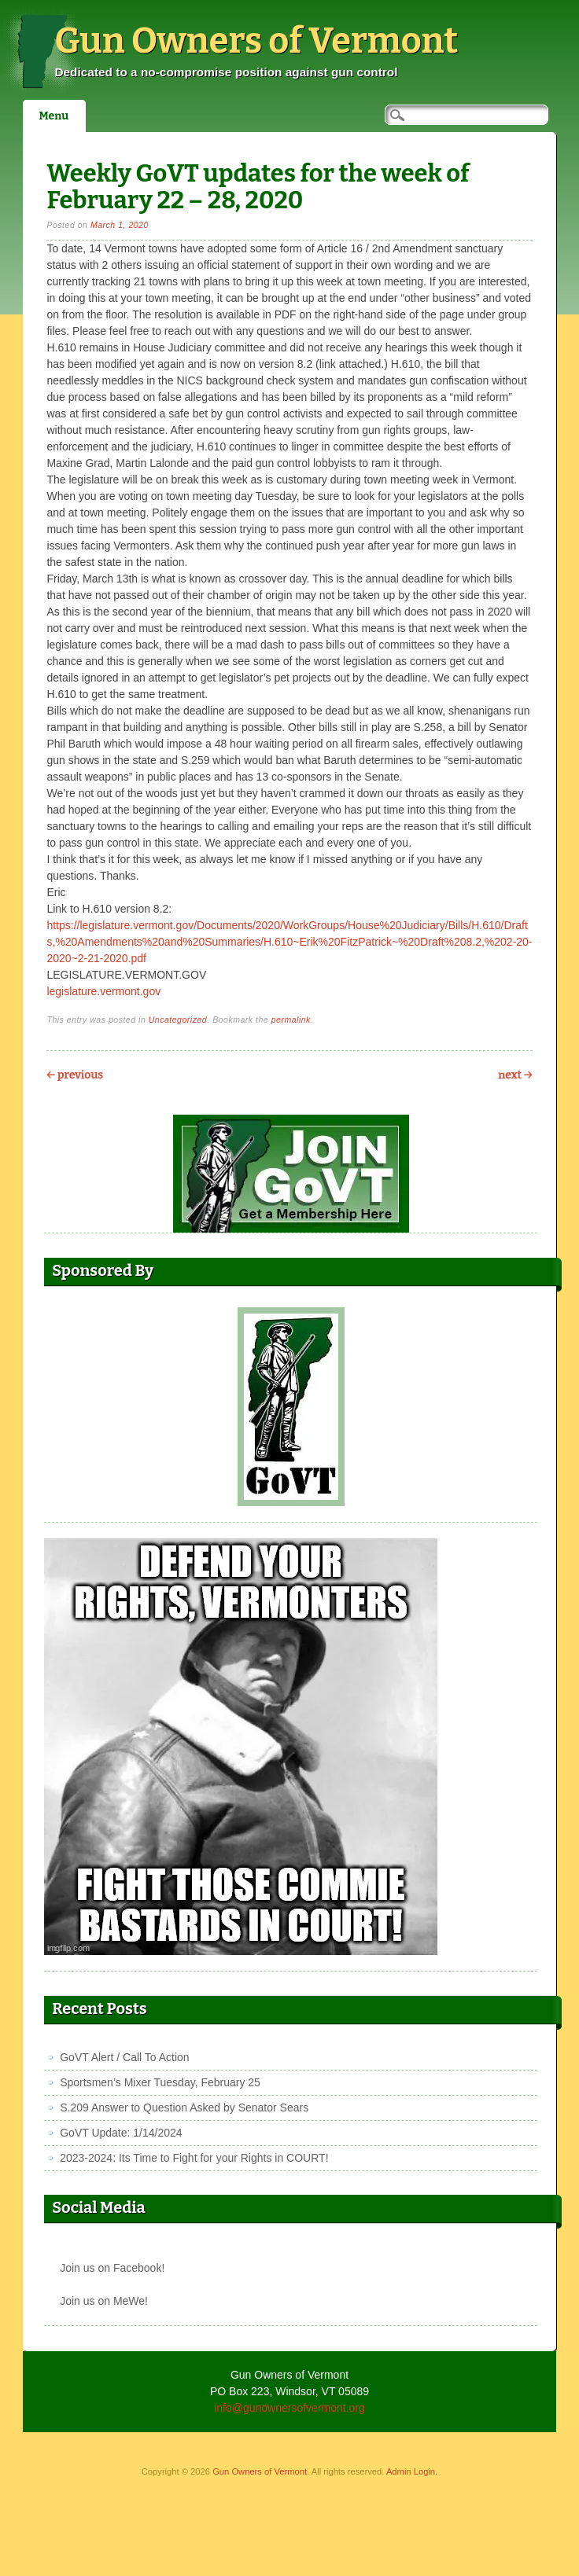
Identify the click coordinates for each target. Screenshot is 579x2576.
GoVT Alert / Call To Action (124, 2057)
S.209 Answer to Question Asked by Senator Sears (184, 2107)
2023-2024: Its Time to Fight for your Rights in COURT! (194, 2158)
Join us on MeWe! (104, 2301)
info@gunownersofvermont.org (289, 2407)
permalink (291, 1019)
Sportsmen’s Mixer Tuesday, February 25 (160, 2082)
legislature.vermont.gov (103, 991)
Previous (74, 1075)
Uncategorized (178, 1019)
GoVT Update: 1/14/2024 (121, 2132)
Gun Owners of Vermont (256, 41)
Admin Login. (411, 2471)
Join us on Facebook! (112, 2268)
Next (515, 1075)
